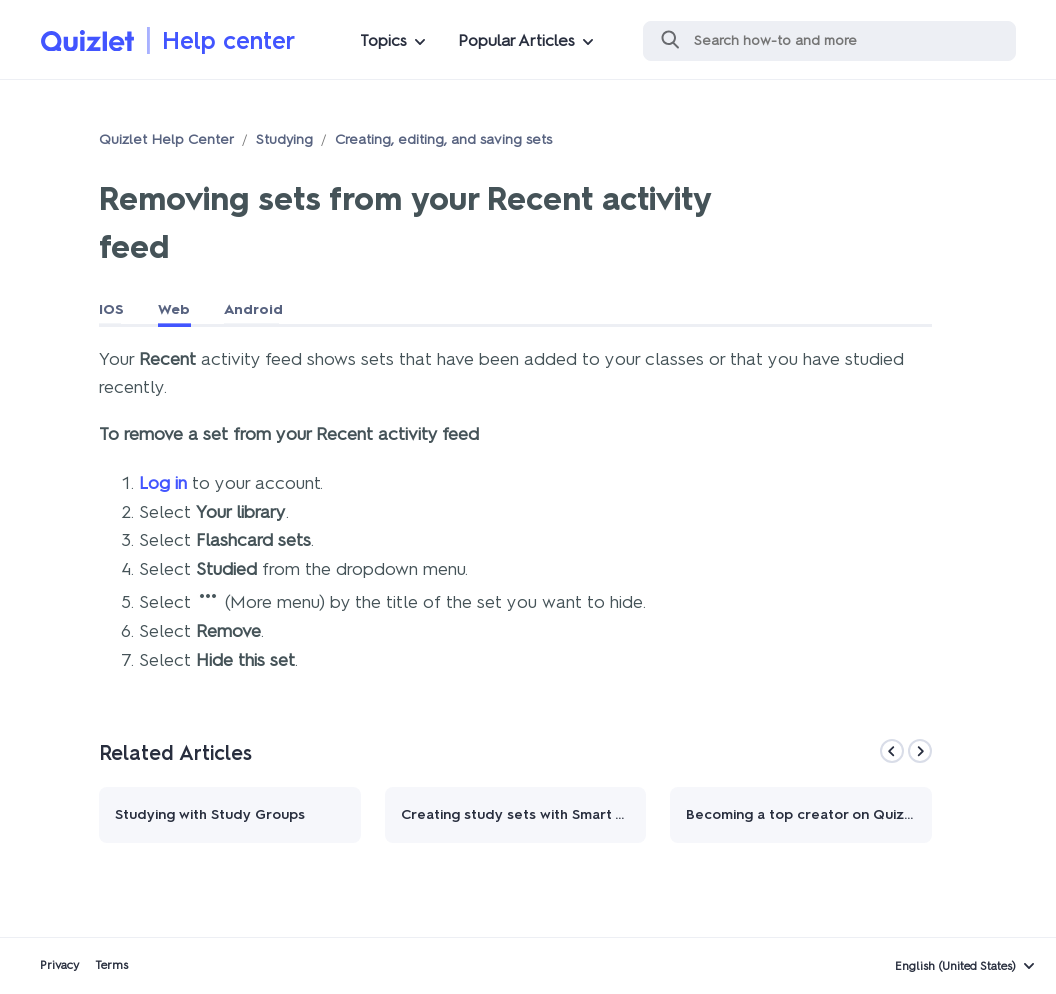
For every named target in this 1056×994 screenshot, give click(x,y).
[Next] (920, 751)
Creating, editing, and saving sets (443, 139)
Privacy (59, 965)
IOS (111, 309)
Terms (111, 965)
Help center (228, 40)
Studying (284, 139)
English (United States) (955, 966)
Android (253, 309)
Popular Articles (516, 40)
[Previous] (892, 751)
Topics (383, 40)
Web (174, 309)
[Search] (829, 41)
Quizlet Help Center (166, 139)
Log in (163, 483)
